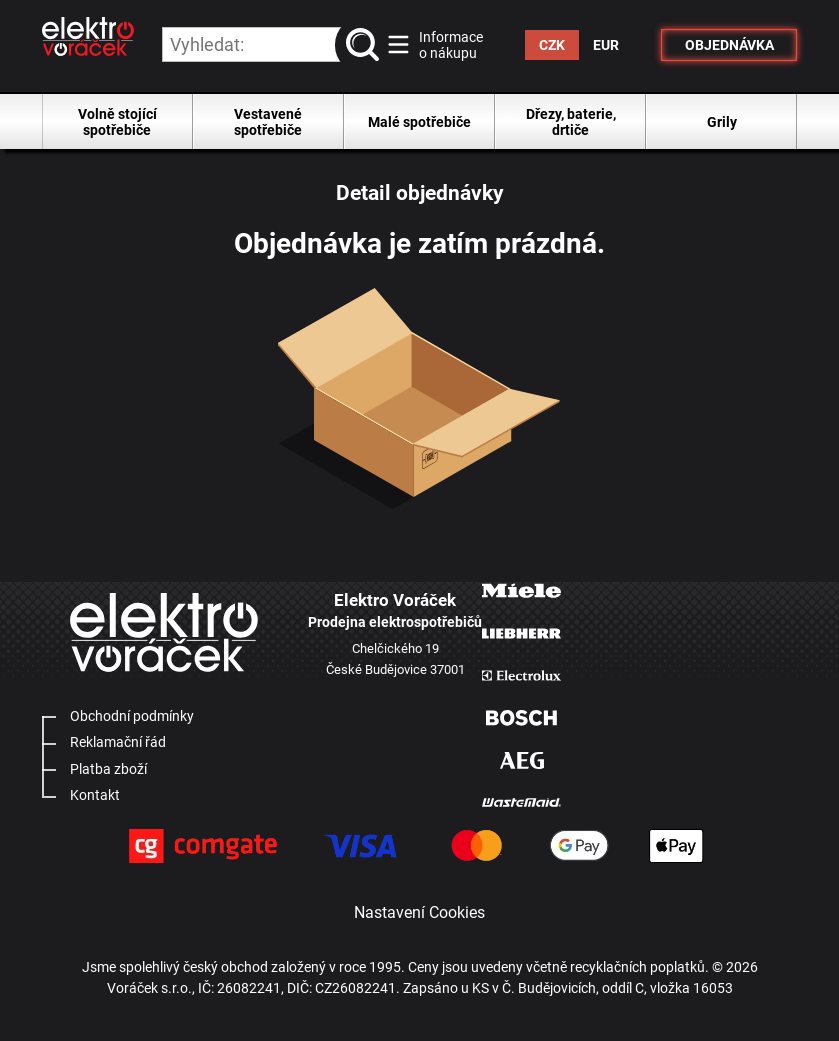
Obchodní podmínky (132, 716)
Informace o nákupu (451, 45)
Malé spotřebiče (419, 122)
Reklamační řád (118, 742)
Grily (722, 122)
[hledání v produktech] (271, 44)
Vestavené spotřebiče (268, 122)
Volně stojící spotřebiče (117, 122)
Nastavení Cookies (419, 912)
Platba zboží (108, 769)
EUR (606, 45)
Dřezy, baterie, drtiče (571, 122)
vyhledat (366, 45)
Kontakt (95, 795)
